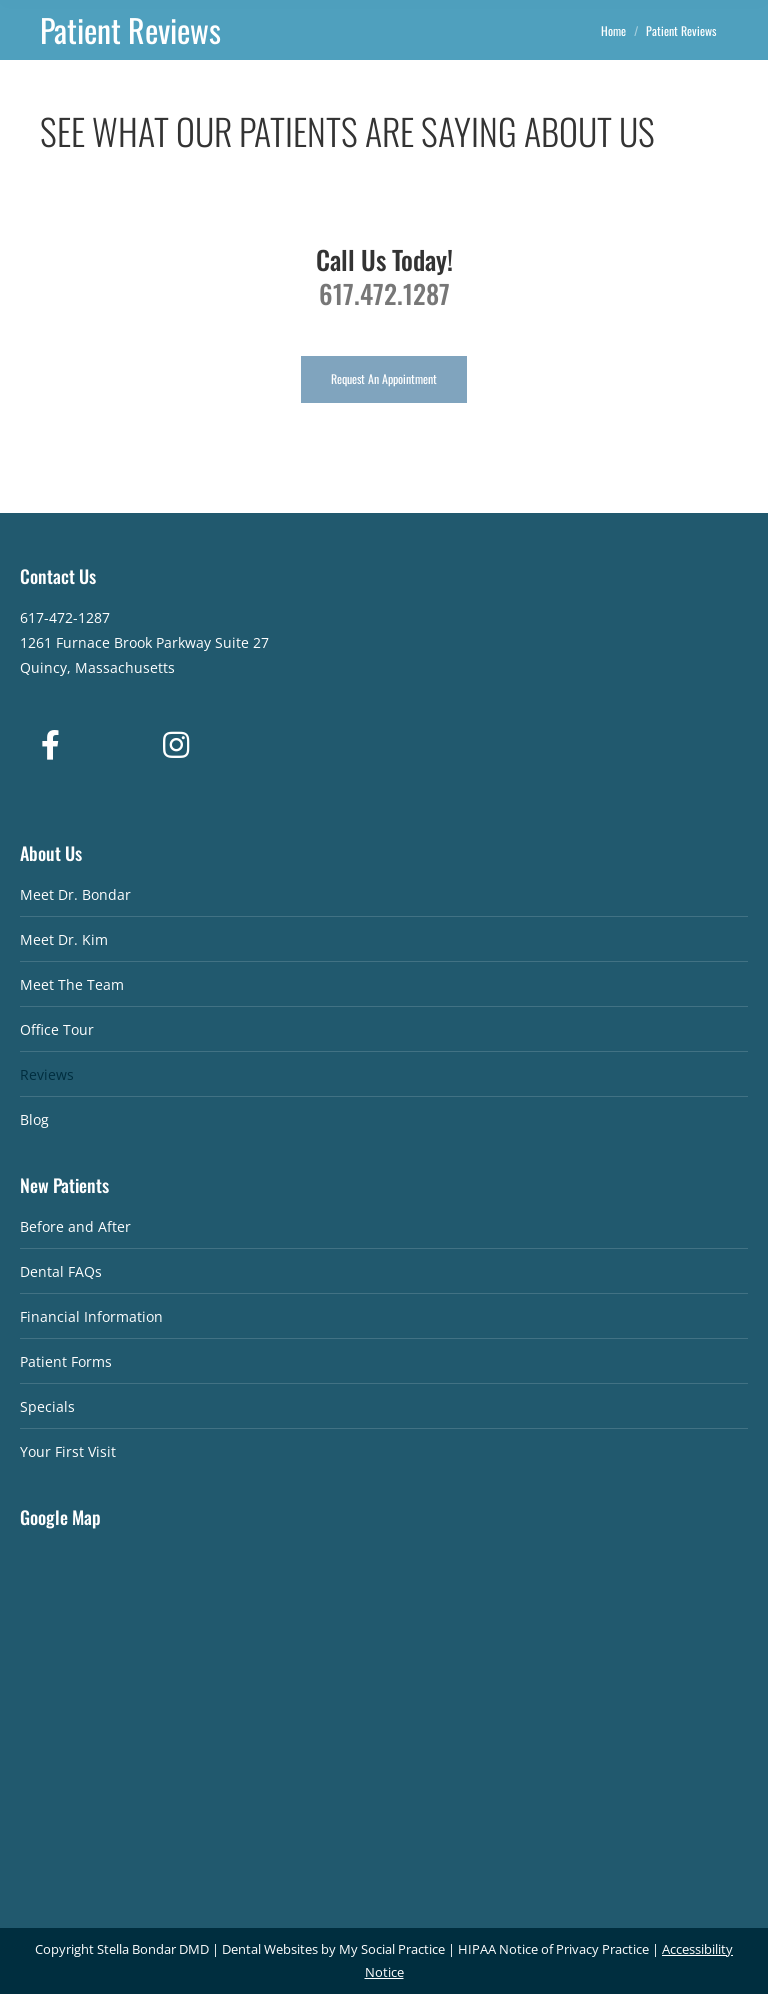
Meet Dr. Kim (64, 939)
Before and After (75, 1226)
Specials (47, 1406)
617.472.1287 (384, 293)
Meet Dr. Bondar (75, 894)
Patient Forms (66, 1361)
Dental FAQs (61, 1271)
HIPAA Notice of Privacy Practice (553, 1949)
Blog (34, 1119)
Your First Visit (68, 1451)
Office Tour (57, 1029)
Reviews (47, 1074)
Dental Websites (270, 1949)
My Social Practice (390, 1949)
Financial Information (91, 1316)
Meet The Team (72, 984)
